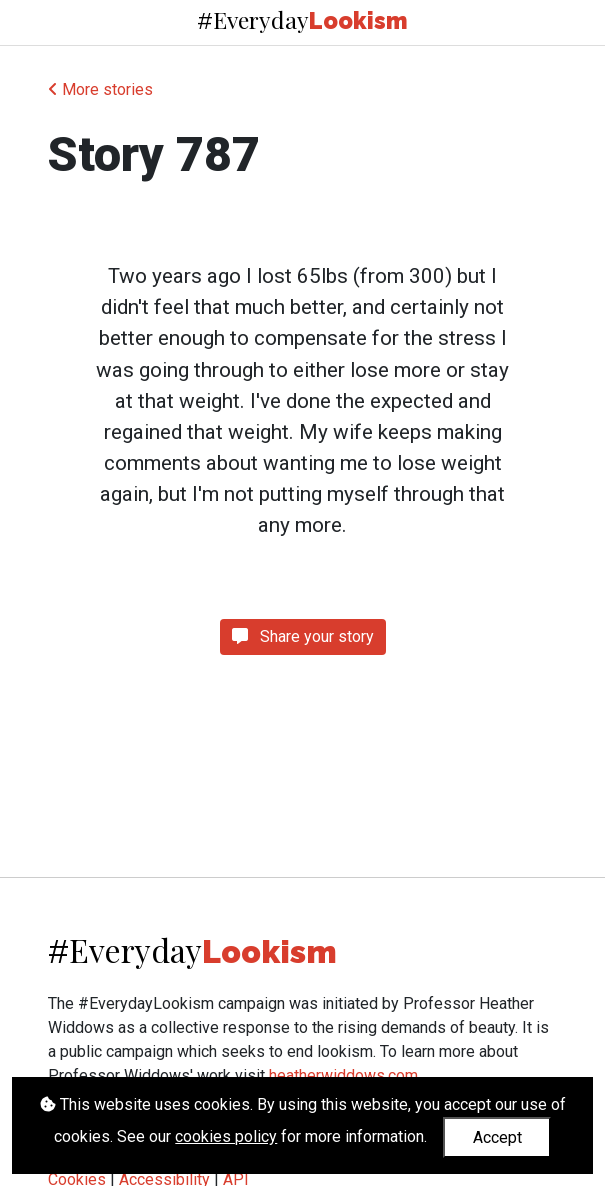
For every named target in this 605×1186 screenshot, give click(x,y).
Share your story (303, 636)
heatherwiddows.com (343, 1075)
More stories (100, 89)
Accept (497, 1137)
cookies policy (226, 1136)
